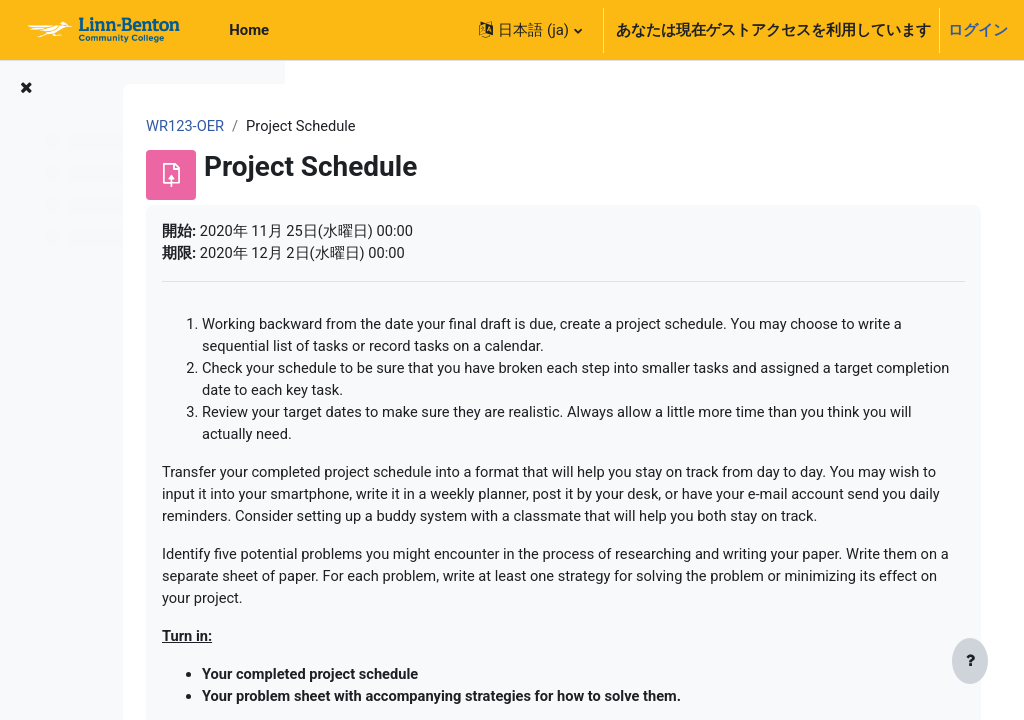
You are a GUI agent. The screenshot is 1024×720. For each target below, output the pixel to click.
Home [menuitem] (249, 30)
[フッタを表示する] (970, 662)
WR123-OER (364, 127)
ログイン (978, 30)
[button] (530, 30)
